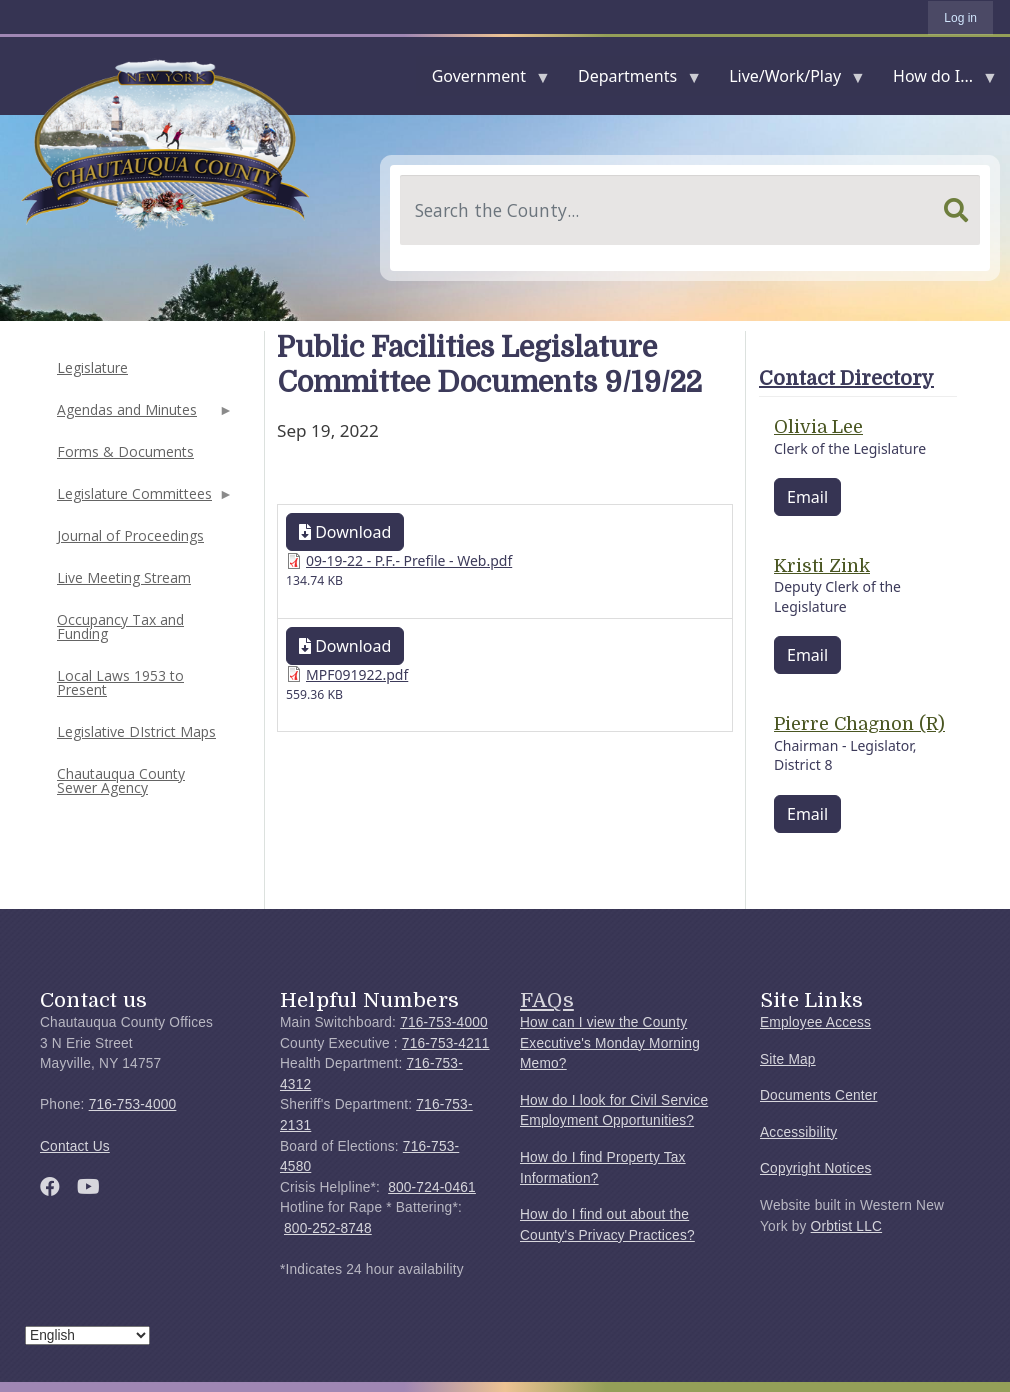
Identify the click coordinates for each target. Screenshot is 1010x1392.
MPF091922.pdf (357, 674)
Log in (960, 18)
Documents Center (818, 1095)
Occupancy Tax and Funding (120, 626)
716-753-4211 (446, 1043)
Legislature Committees (143, 499)
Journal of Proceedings (130, 535)
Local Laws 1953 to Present (120, 682)
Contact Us (75, 1146)
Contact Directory (846, 378)
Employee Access (815, 1022)
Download (345, 532)
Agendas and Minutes (143, 415)
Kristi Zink (822, 566)
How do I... (937, 80)
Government (483, 80)
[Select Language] (87, 1335)
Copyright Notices (816, 1168)
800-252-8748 (328, 1228)
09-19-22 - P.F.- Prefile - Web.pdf (409, 560)
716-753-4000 (133, 1104)
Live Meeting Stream (124, 577)
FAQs (547, 1000)
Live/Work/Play (789, 80)
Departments (631, 80)
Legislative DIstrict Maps (136, 731)
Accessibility (798, 1132)
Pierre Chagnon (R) (859, 724)
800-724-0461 (432, 1187)
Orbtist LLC (847, 1226)
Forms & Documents (125, 451)
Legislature (92, 367)
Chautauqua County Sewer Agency (121, 780)
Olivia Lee (818, 427)
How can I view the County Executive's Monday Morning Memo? (610, 1043)
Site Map (788, 1059)
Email (807, 497)
